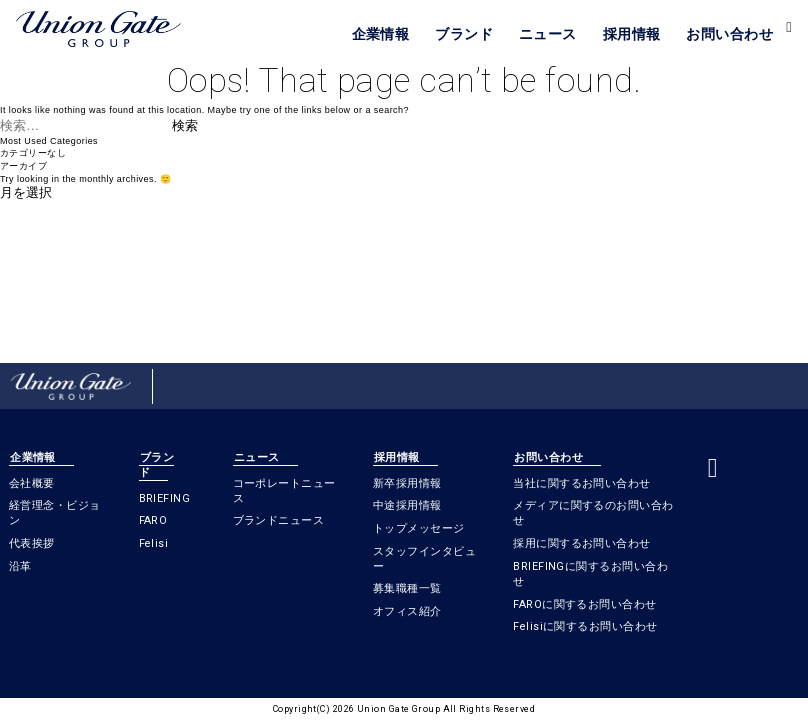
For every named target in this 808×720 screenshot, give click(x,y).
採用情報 (632, 34)
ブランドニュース (279, 520)
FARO (153, 520)
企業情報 (381, 34)
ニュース (548, 34)
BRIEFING (165, 498)
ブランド (464, 34)
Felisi (154, 543)
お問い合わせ (729, 34)
